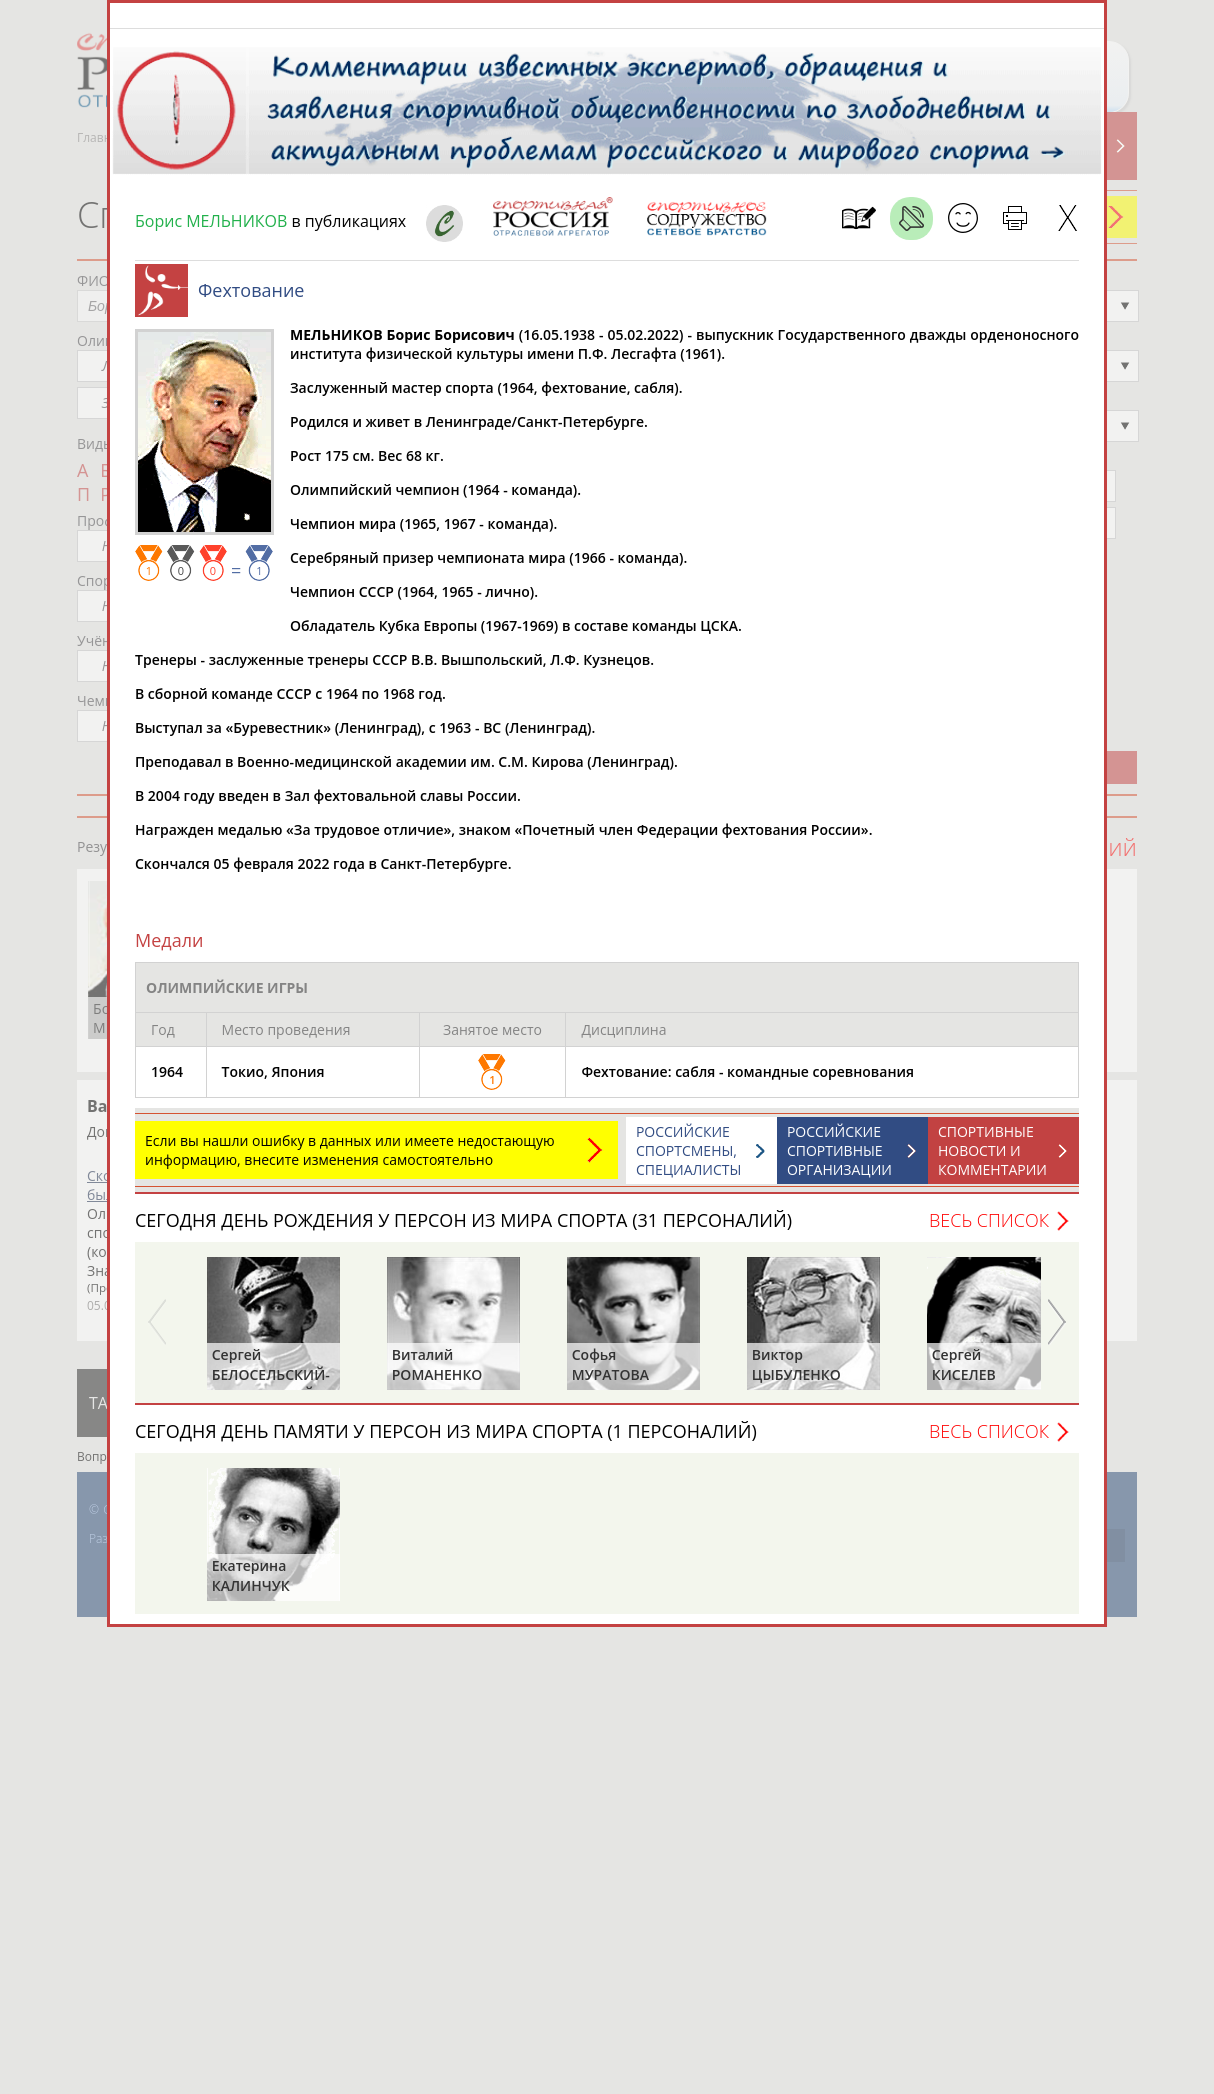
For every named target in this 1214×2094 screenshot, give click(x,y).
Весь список (989, 1230)
